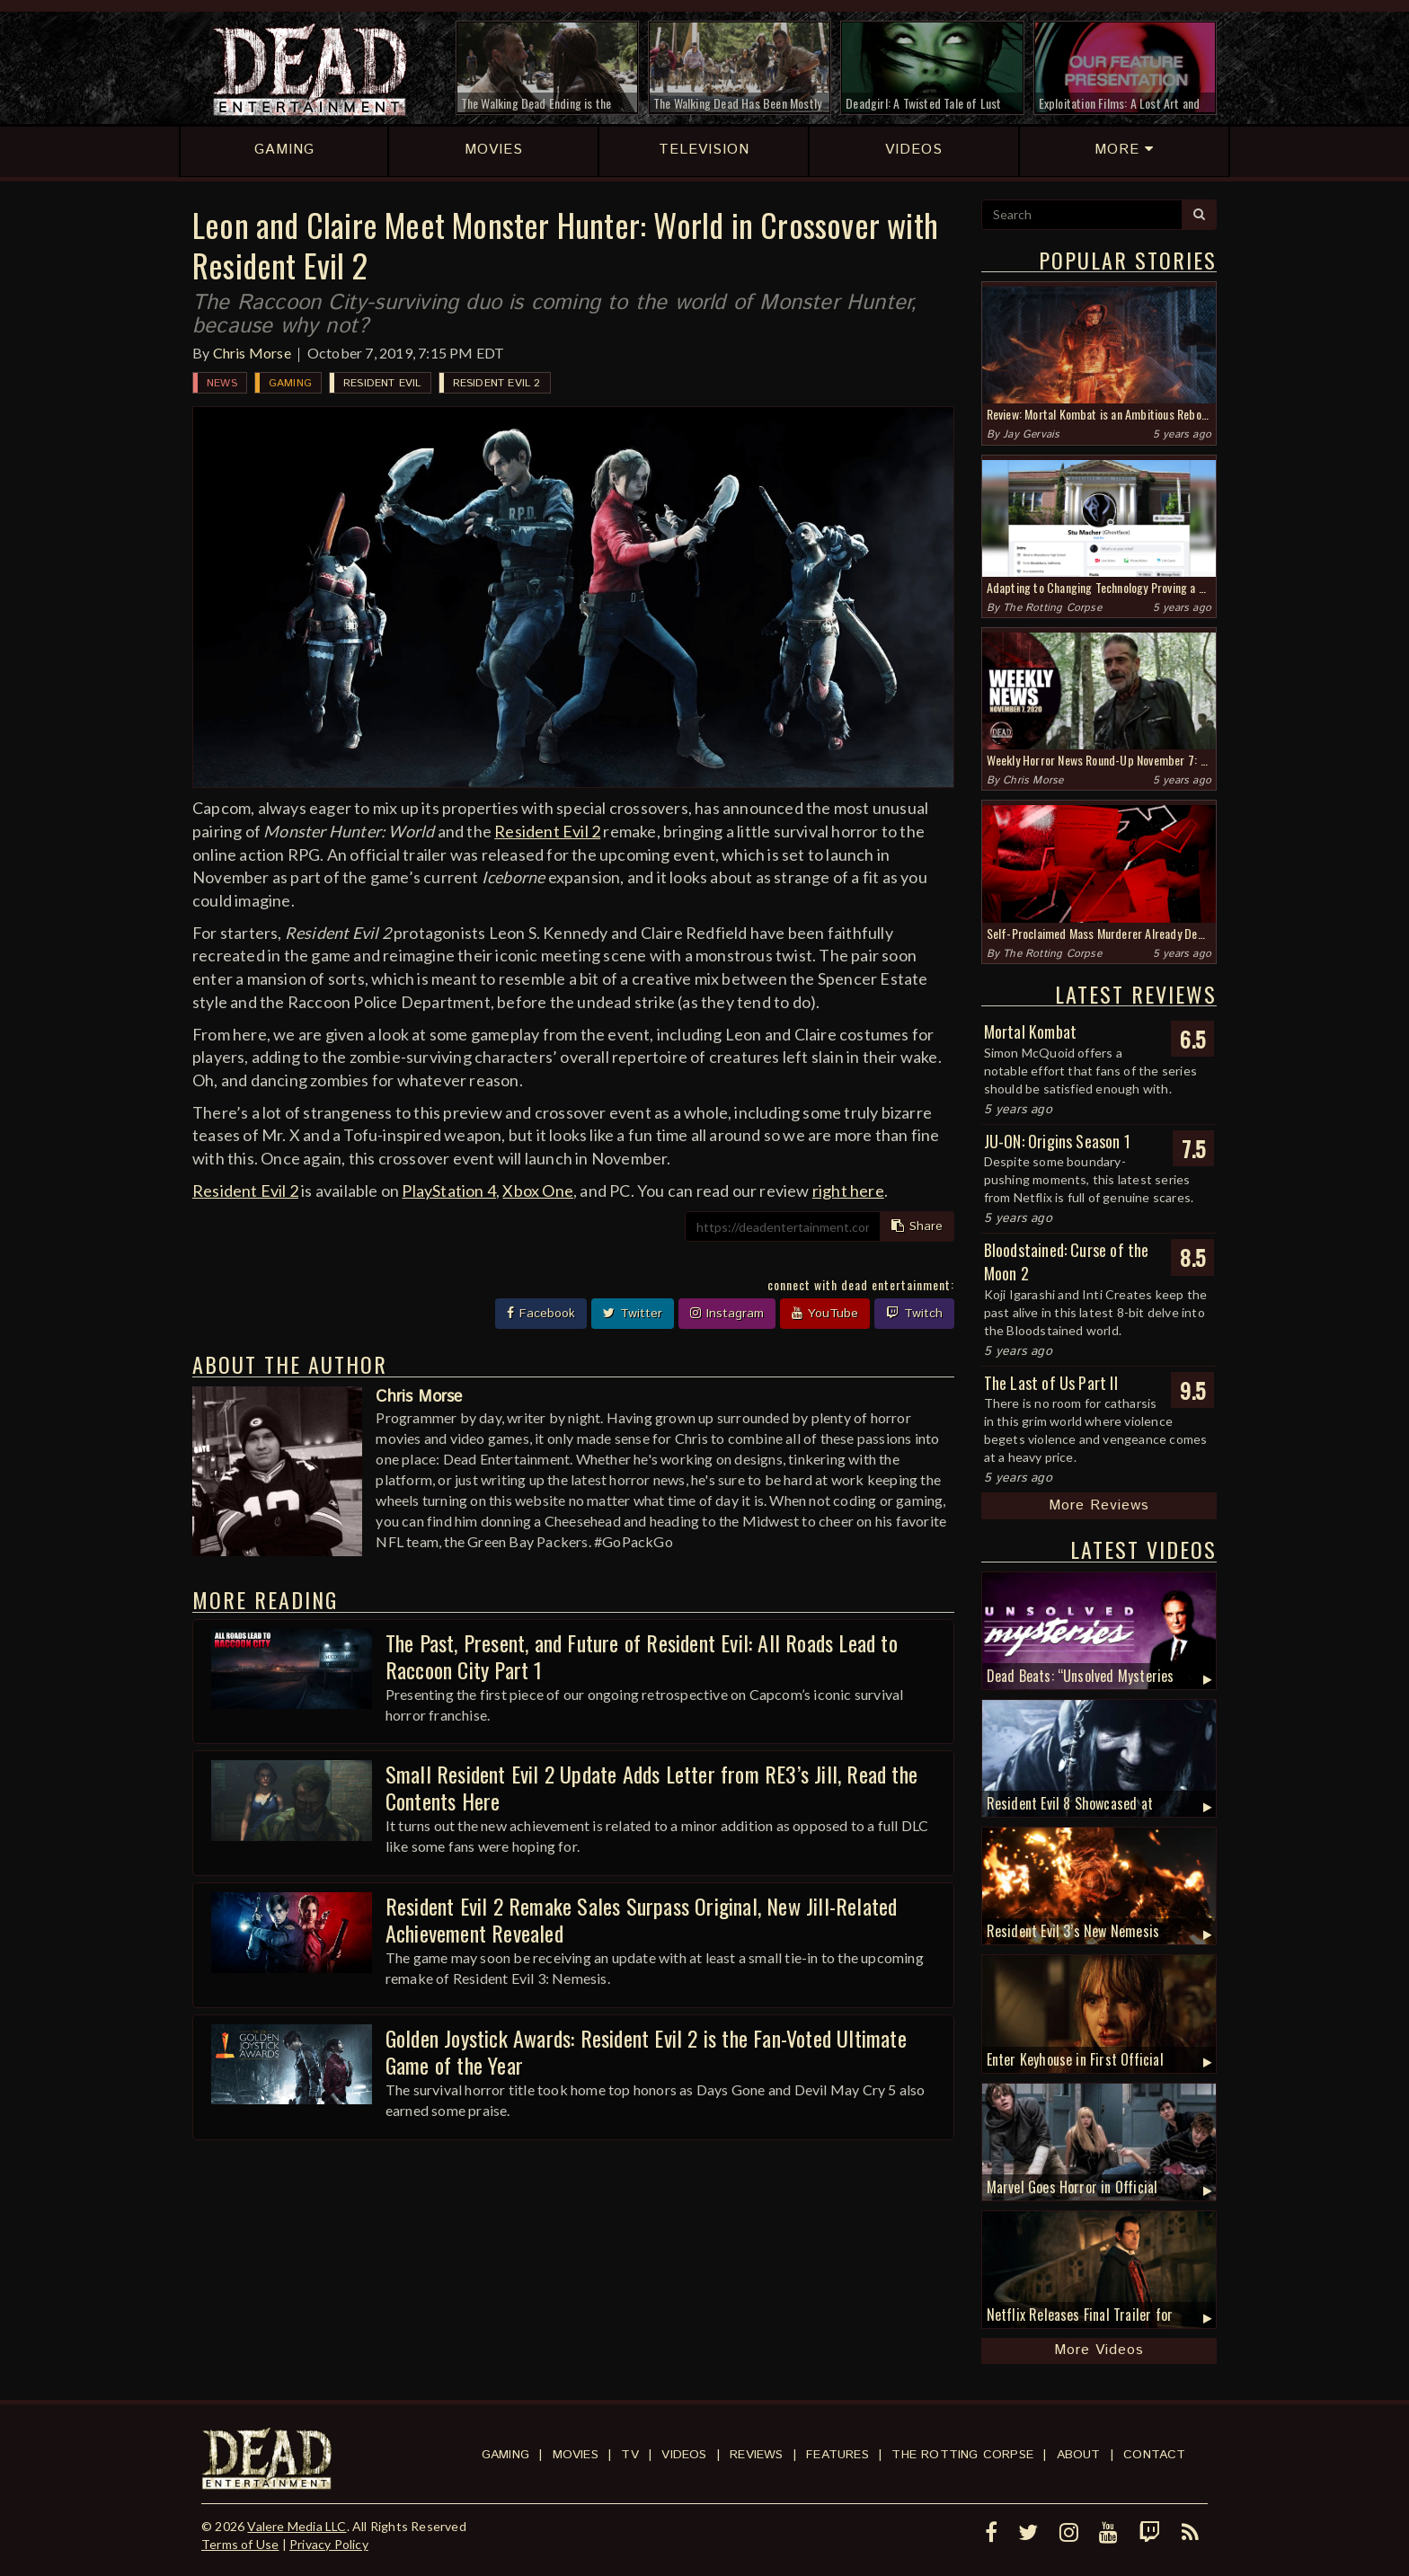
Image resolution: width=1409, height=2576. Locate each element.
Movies (575, 2455)
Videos (683, 2455)
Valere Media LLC (296, 2526)
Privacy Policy (328, 2544)
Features (837, 2455)
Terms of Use (240, 2544)
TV (629, 2455)
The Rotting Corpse (1052, 607)
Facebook (541, 1314)
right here (848, 1190)
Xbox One (537, 1190)
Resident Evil (382, 383)
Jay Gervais (1031, 434)
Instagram (727, 1314)
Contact (1154, 2455)
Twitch (914, 1314)
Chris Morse (252, 352)
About (1079, 2455)
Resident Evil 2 (497, 383)
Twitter (632, 1314)
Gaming (290, 383)
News (222, 383)
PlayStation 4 (449, 1190)
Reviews (756, 2455)
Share (917, 1226)
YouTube (825, 1314)
